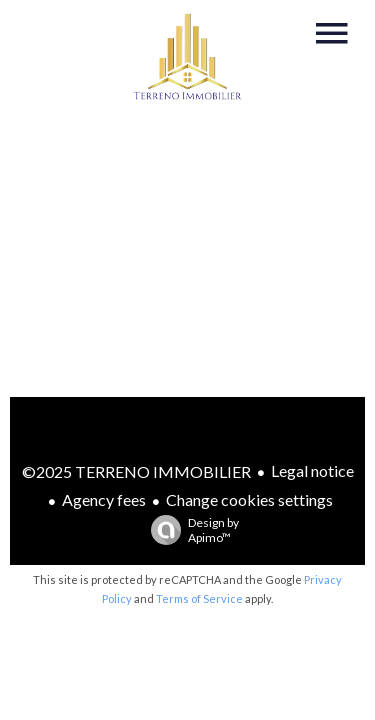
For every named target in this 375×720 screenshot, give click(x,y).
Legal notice (312, 470)
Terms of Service (199, 598)
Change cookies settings (249, 499)
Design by (190, 530)
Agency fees (104, 499)
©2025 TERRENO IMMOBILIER (136, 471)
